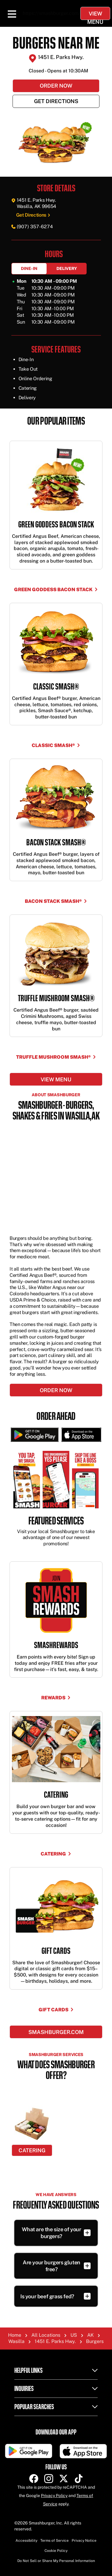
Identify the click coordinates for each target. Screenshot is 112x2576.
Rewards (56, 1697)
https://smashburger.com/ (51, 13)
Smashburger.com (56, 2032)
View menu (56, 1079)
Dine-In (29, 268)
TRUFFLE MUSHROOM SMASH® (56, 1057)
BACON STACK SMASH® (56, 901)
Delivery (66, 268)
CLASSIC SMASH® (56, 745)
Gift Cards (56, 2009)
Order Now (56, 86)
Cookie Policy (56, 2551)
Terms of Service (54, 2540)
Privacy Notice (84, 2540)
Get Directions (56, 101)
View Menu (95, 15)
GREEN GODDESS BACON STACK (56, 589)
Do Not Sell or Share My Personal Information (56, 2561)
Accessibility (26, 2540)
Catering (56, 1854)
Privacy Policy (54, 2495)
